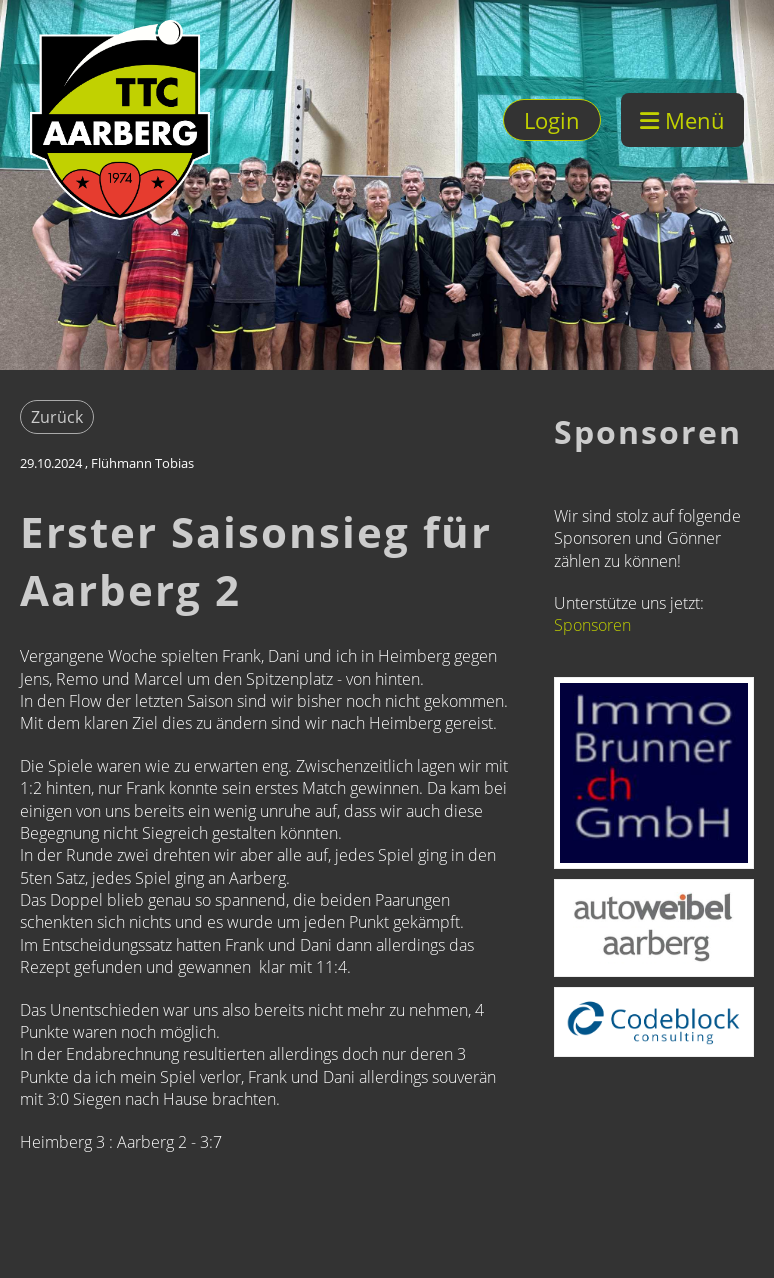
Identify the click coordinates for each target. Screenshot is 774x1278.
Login (552, 120)
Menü (682, 120)
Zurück (57, 417)
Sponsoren (592, 625)
